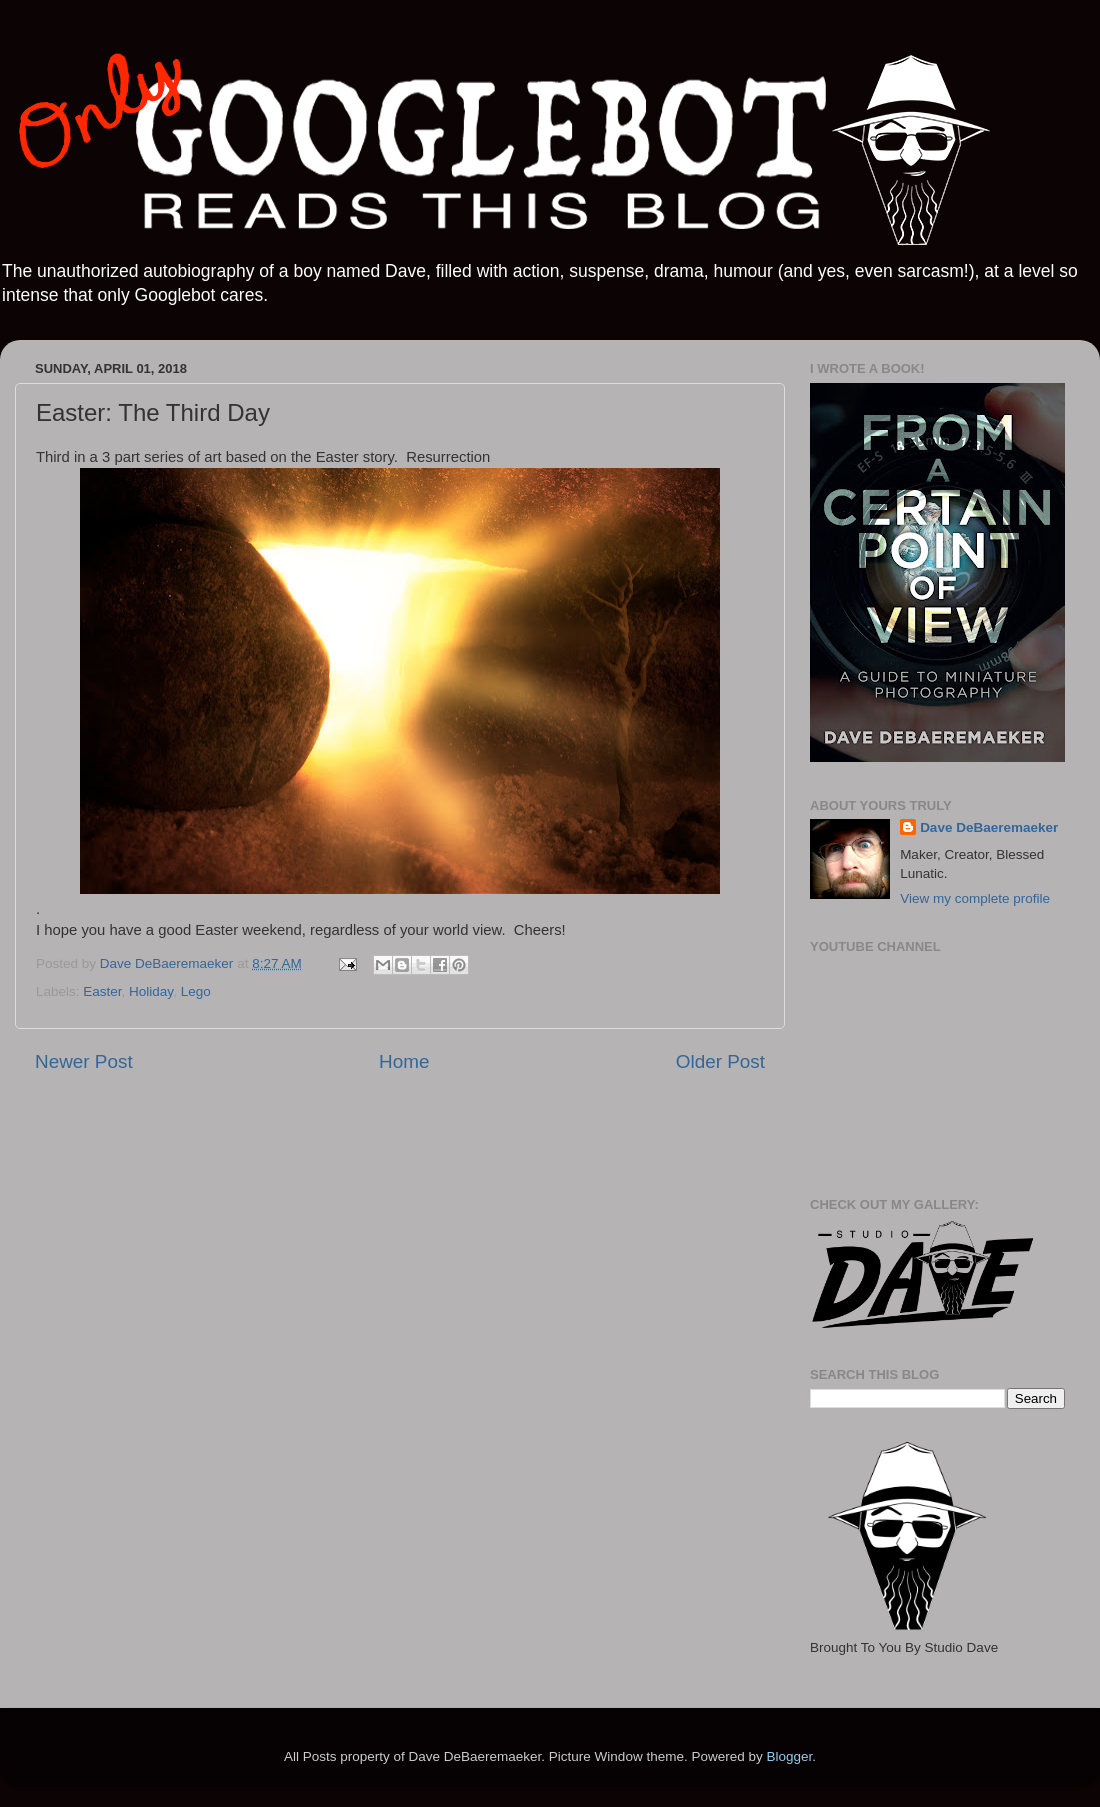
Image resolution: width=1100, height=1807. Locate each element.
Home (404, 1061)
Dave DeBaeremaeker (989, 827)
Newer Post (84, 1061)
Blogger (789, 1756)
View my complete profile (975, 898)
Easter (102, 991)
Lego (196, 991)
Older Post (720, 1061)
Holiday (151, 991)
